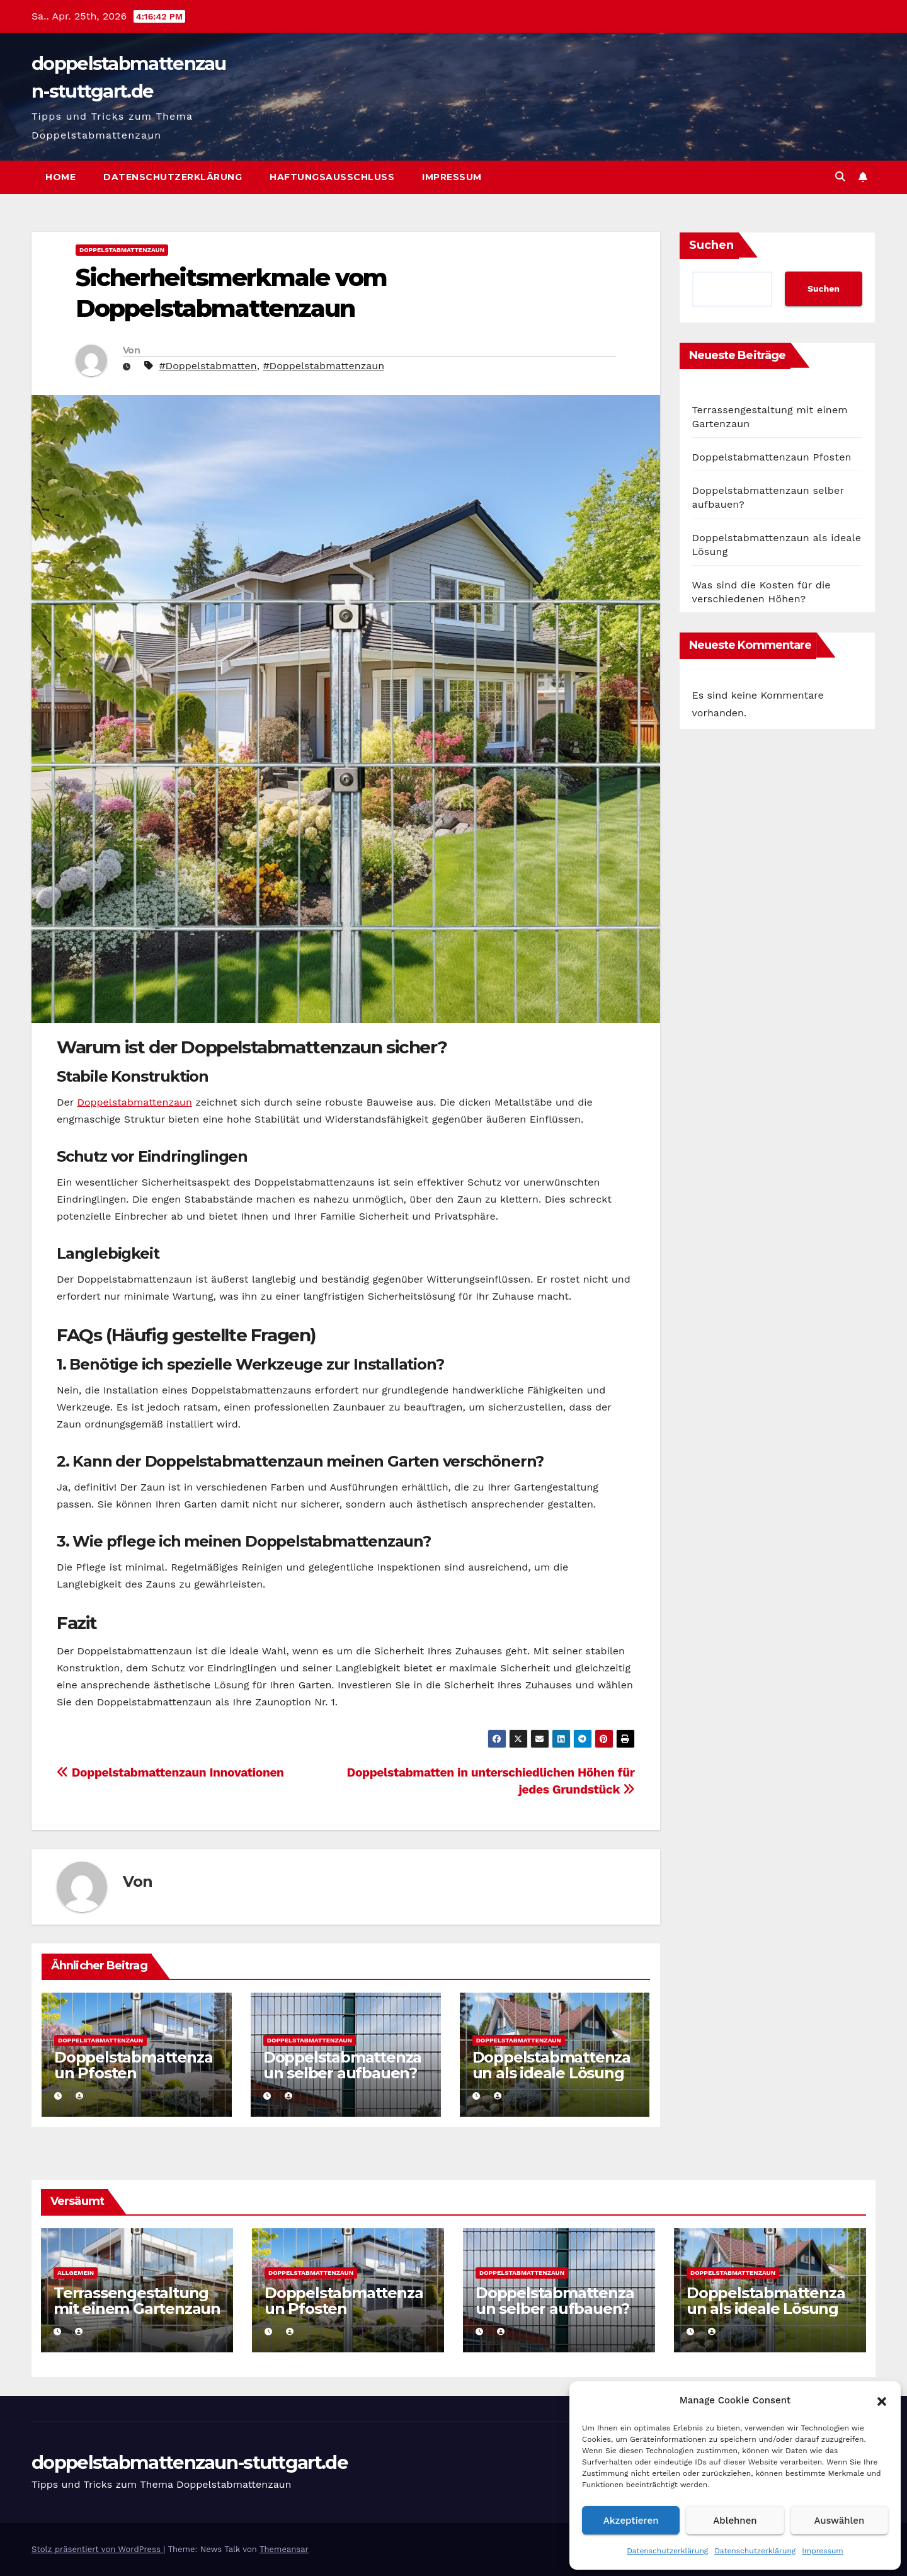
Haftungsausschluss (332, 177)
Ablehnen (734, 2520)
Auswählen (839, 2520)
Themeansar (284, 2549)
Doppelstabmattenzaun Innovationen (170, 1772)
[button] (882, 2400)
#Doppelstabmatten (207, 366)
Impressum (822, 2550)
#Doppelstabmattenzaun (323, 366)
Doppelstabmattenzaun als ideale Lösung (551, 2065)
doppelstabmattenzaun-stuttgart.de (189, 2462)
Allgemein (75, 2272)
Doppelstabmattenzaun (121, 249)
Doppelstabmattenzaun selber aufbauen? (342, 2065)
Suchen (711, 245)
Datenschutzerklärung (667, 2550)
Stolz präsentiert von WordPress (97, 2549)
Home (60, 177)
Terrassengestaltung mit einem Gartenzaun (137, 2301)
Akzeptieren (631, 2520)
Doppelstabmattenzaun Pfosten (133, 2065)
